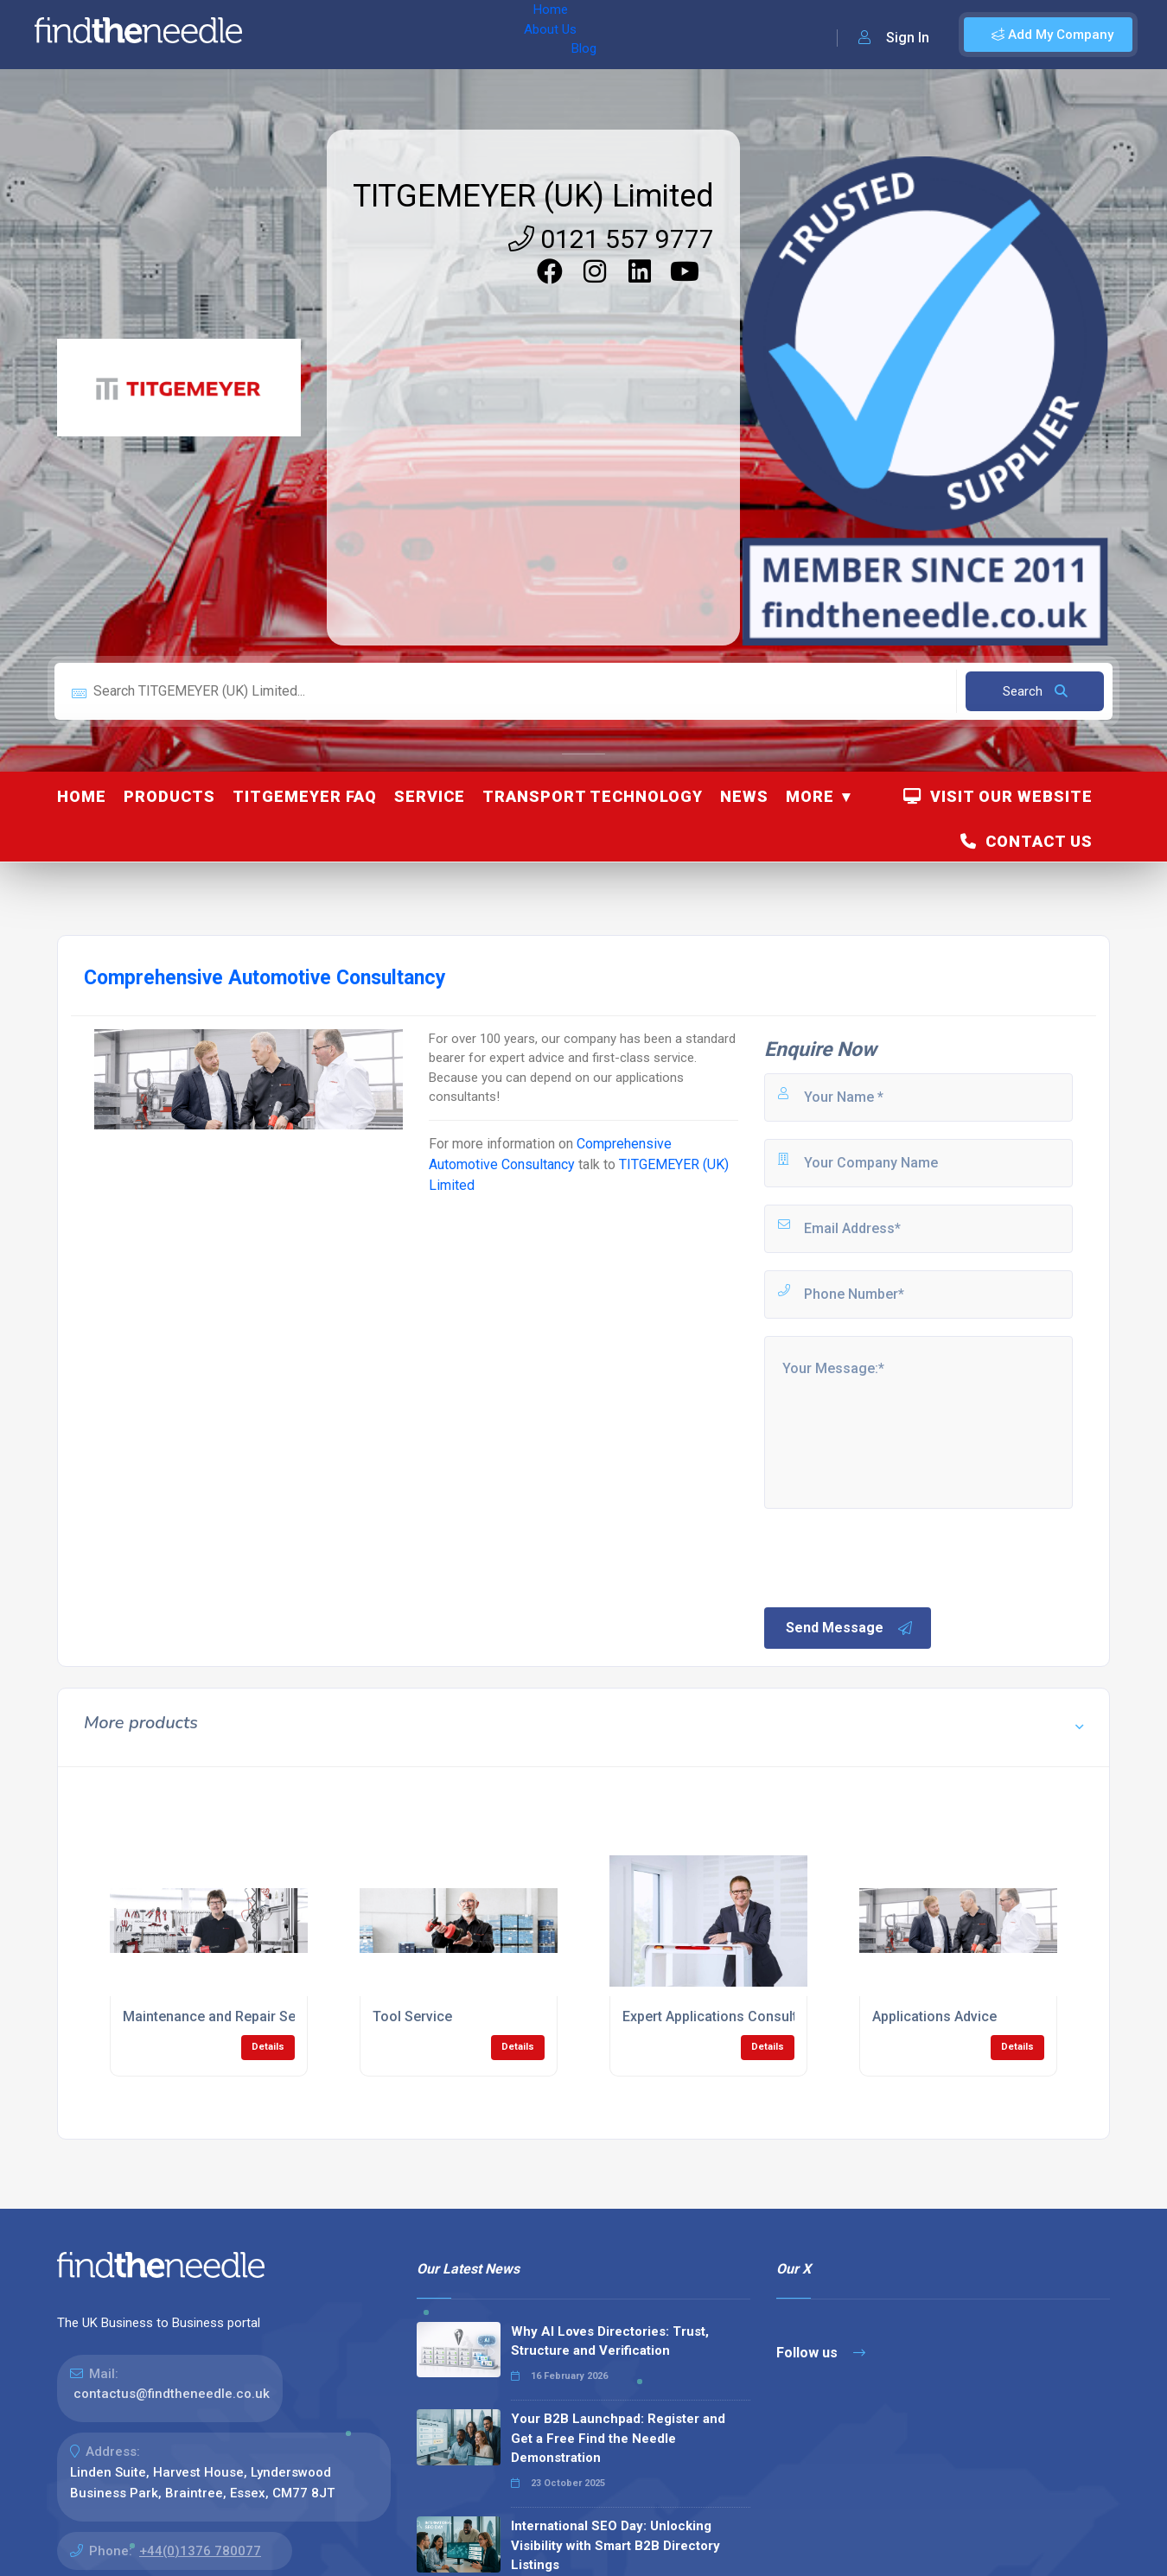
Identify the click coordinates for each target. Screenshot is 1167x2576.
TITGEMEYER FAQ (305, 796)
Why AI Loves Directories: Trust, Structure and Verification (610, 2341)
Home (305, 34)
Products (169, 796)
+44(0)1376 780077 (200, 2551)
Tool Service (412, 2016)
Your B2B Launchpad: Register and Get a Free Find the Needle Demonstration (618, 2438)
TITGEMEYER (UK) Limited (533, 196)
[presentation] (893, 1556)
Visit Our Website (998, 796)
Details (268, 2046)
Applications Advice (934, 2016)
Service (429, 796)
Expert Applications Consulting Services (749, 2016)
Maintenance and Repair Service (225, 2016)
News (744, 796)
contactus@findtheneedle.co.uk (171, 2393)
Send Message (850, 1628)
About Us (370, 34)
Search (1035, 691)
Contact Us (1026, 841)
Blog (431, 34)
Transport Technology (592, 796)
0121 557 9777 (611, 239)
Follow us (820, 2352)
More (810, 796)
